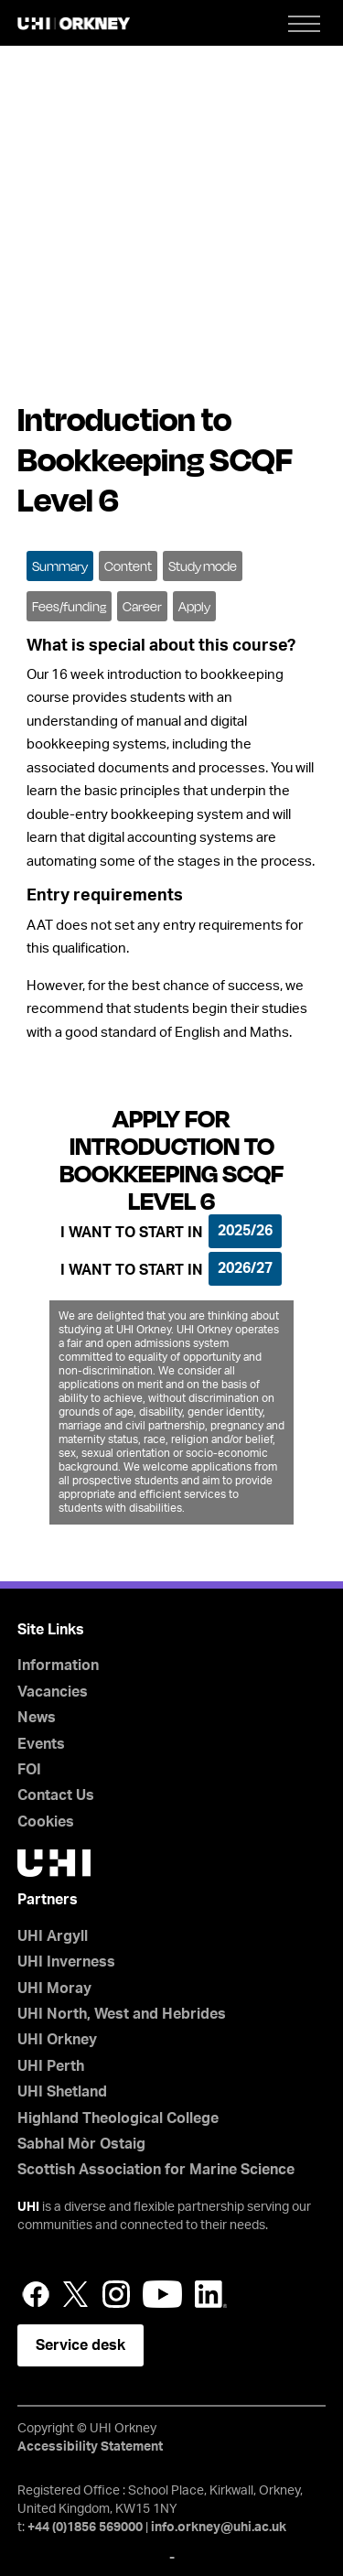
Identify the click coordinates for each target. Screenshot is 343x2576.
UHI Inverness (66, 1962)
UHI (28, 2207)
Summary (60, 566)
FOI (29, 1769)
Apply (194, 606)
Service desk (80, 2345)
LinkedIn (211, 2294)
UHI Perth (50, 2066)
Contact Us (55, 1795)
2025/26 (245, 1230)
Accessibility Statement (90, 2447)
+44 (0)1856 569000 (85, 2527)
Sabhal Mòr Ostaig (81, 2144)
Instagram (116, 2294)
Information (58, 1665)
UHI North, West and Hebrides (121, 2014)
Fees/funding (69, 606)
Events (41, 1744)
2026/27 (245, 1268)
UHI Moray (54, 1988)
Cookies (45, 1822)
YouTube (162, 2294)
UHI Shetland (62, 2092)
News (36, 1717)
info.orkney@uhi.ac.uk (218, 2527)
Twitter (76, 2294)
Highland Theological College (118, 2118)
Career (142, 606)
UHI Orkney (57, 2039)
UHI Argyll (52, 1936)
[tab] (60, 564)
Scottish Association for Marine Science (156, 2169)
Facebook (35, 2294)
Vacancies (52, 1692)
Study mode (202, 566)
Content (128, 566)
